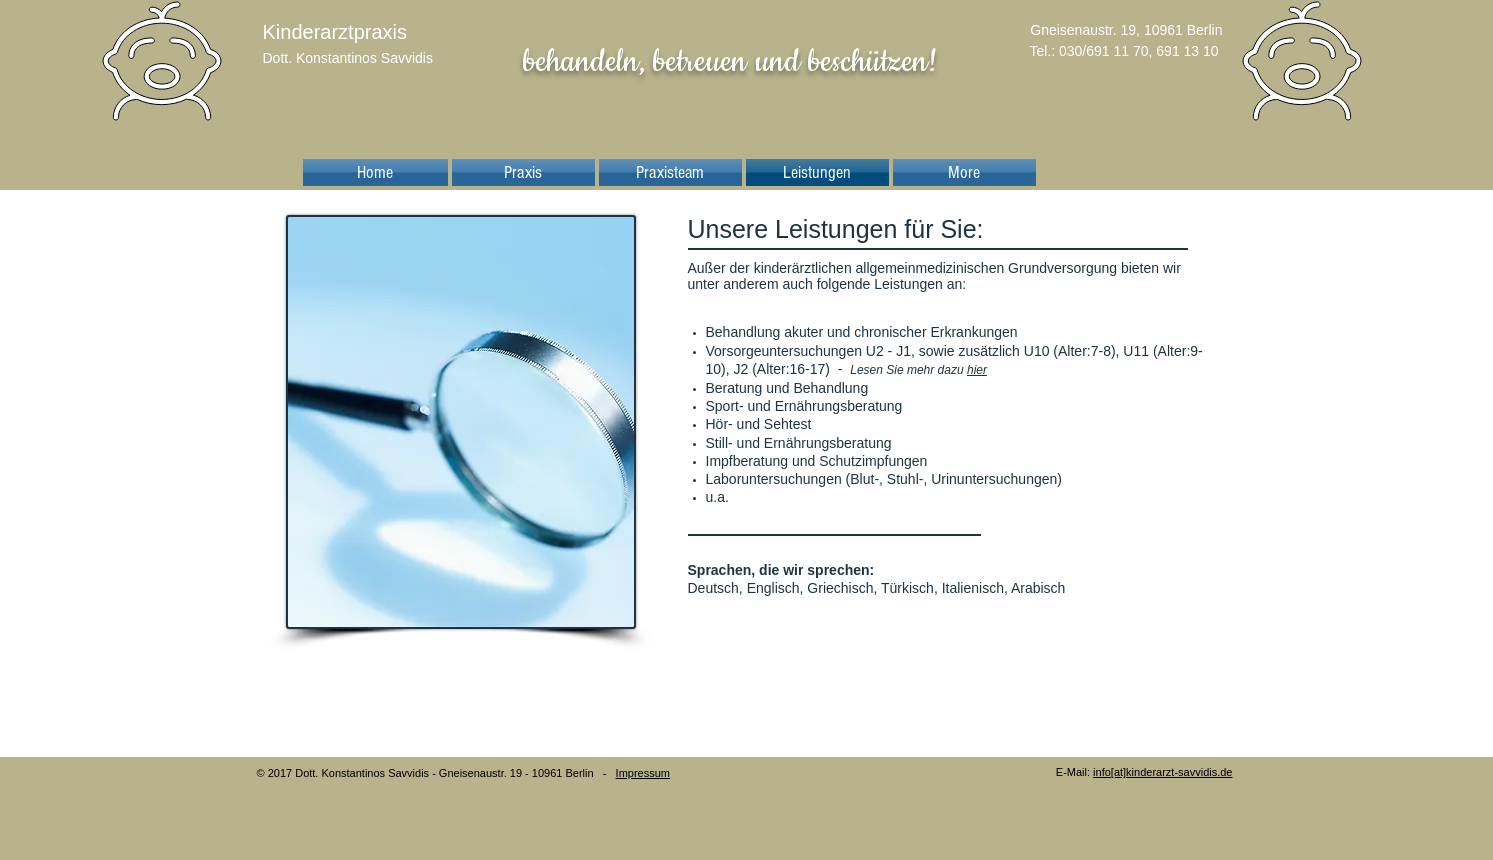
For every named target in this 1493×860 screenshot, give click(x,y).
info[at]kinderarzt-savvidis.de (1162, 772)
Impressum (643, 773)
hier (977, 370)
